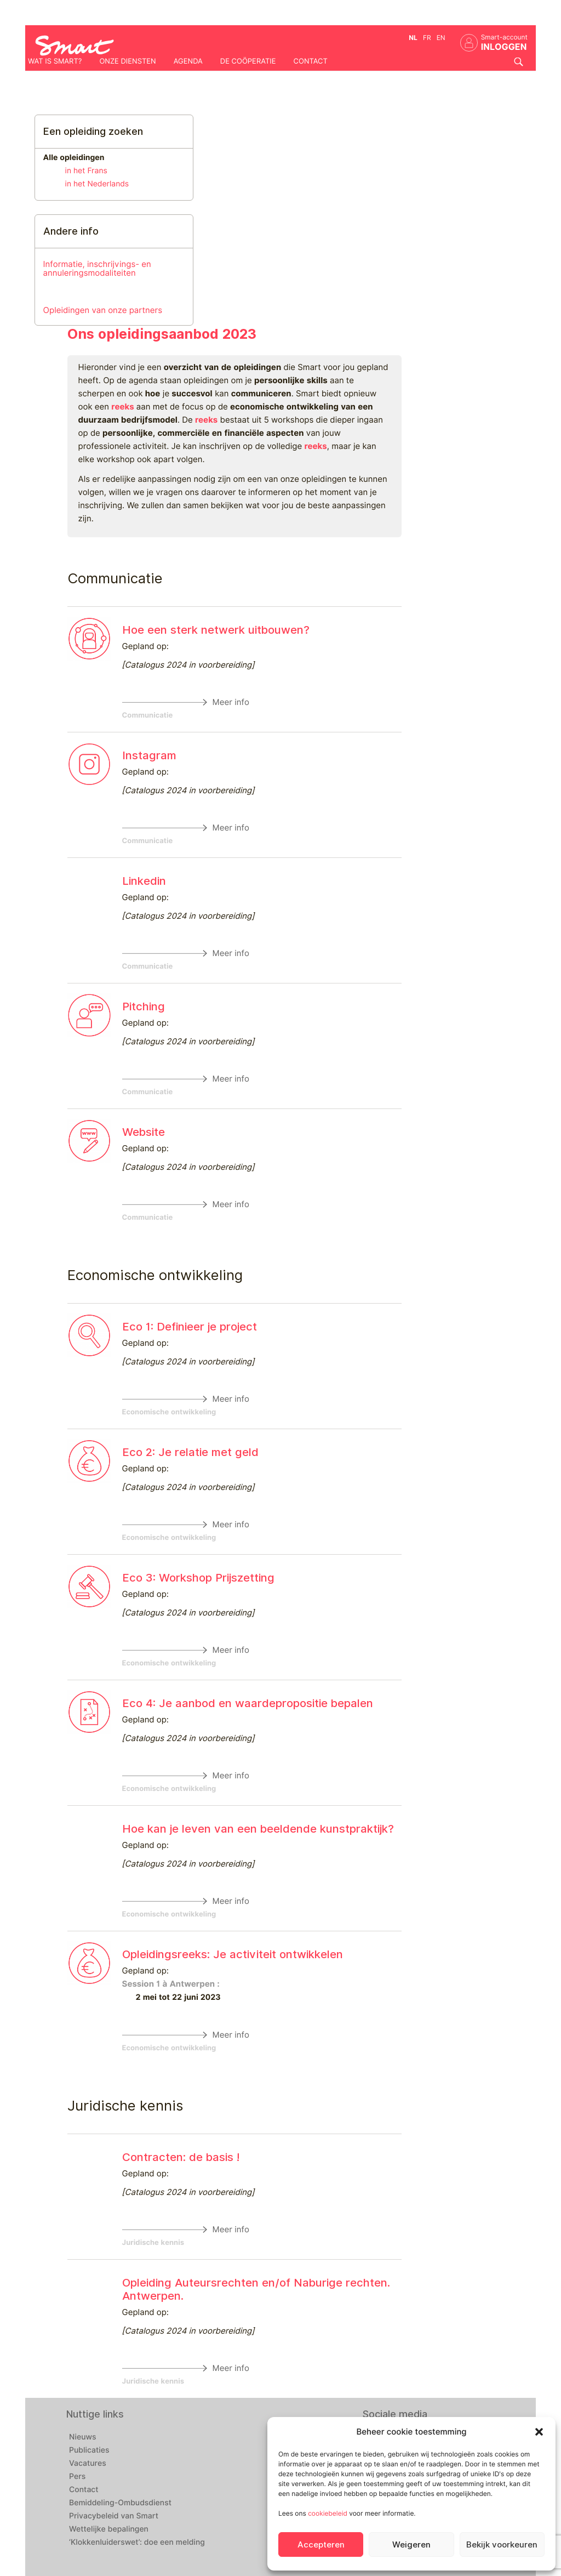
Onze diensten (127, 61)
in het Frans (86, 171)
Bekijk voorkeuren (501, 2545)
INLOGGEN (504, 47)
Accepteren (321, 2545)
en (441, 37)
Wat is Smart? (55, 61)
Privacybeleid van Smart (113, 2516)
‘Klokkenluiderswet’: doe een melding (137, 2542)
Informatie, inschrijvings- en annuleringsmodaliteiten (97, 268)
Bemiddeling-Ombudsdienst (120, 2503)
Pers (77, 2476)
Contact (311, 61)
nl (413, 37)
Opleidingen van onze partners (103, 310)
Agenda (188, 61)
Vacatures (87, 2463)
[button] (539, 2431)
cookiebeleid (327, 2513)
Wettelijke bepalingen (108, 2529)
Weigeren (411, 2545)
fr (427, 37)
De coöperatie (248, 61)
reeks (122, 407)
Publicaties (89, 2450)
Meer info (231, 702)
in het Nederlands (97, 184)
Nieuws (82, 2437)
